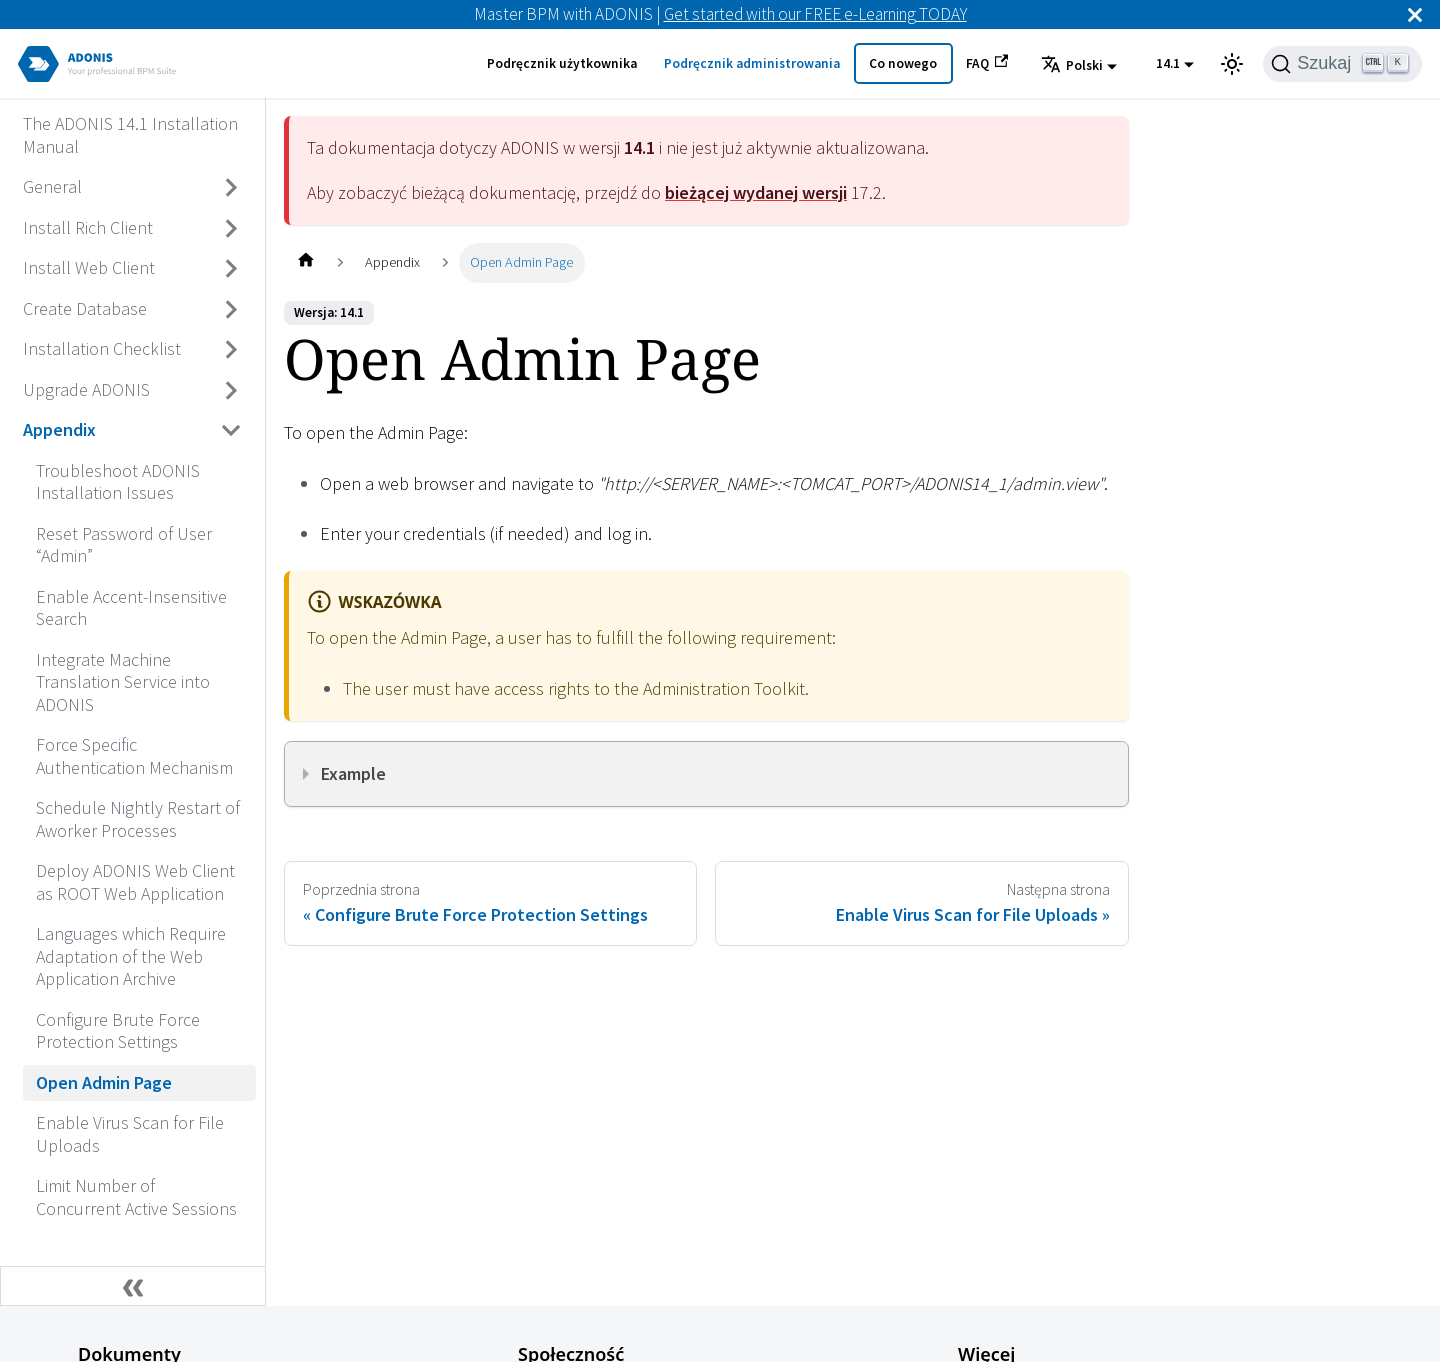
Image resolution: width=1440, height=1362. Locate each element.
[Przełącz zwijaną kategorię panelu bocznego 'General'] (232, 188)
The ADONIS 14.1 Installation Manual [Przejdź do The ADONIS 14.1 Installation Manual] (130, 135)
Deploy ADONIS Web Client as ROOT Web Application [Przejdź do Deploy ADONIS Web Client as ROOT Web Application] (135, 882)
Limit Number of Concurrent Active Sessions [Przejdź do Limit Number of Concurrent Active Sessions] (136, 1197)
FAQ (987, 63)
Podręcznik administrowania (752, 63)
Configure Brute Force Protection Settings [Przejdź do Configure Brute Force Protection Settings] (118, 1031)
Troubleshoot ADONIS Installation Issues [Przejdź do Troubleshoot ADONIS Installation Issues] (118, 482)
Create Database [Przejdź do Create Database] (85, 308)
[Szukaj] (1342, 64)
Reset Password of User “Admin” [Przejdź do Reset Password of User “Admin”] (124, 545)
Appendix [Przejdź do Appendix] (59, 429)
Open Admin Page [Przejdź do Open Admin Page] (104, 1082)
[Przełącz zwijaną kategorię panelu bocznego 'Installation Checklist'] (232, 350)
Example (353, 773)
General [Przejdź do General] (52, 186)
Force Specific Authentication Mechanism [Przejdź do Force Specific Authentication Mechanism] (134, 756)
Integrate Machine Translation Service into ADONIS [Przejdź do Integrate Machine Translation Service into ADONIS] (123, 682)
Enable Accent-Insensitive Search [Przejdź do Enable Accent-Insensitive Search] (131, 608)
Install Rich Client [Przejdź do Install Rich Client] (88, 227)
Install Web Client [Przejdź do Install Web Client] (89, 267)
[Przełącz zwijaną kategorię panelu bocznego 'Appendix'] (232, 431)
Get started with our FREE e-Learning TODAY (815, 14)
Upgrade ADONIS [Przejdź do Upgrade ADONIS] (86, 389)
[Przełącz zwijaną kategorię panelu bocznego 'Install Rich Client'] (232, 228)
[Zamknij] (1415, 14)
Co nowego (903, 63)
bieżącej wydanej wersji (756, 192)
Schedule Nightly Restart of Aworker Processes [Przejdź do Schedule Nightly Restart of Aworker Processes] (138, 819)
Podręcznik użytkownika (562, 63)
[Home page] (305, 262)
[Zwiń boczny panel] (133, 1286)
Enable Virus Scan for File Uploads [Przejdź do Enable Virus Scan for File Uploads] (130, 1134)
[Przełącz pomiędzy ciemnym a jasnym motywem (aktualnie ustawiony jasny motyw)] (1232, 64)
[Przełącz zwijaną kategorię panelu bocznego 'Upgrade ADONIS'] (232, 390)
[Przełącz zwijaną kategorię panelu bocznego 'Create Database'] (232, 309)
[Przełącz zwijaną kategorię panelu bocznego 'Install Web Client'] (232, 269)
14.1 (1168, 63)
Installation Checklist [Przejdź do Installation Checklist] (102, 348)
